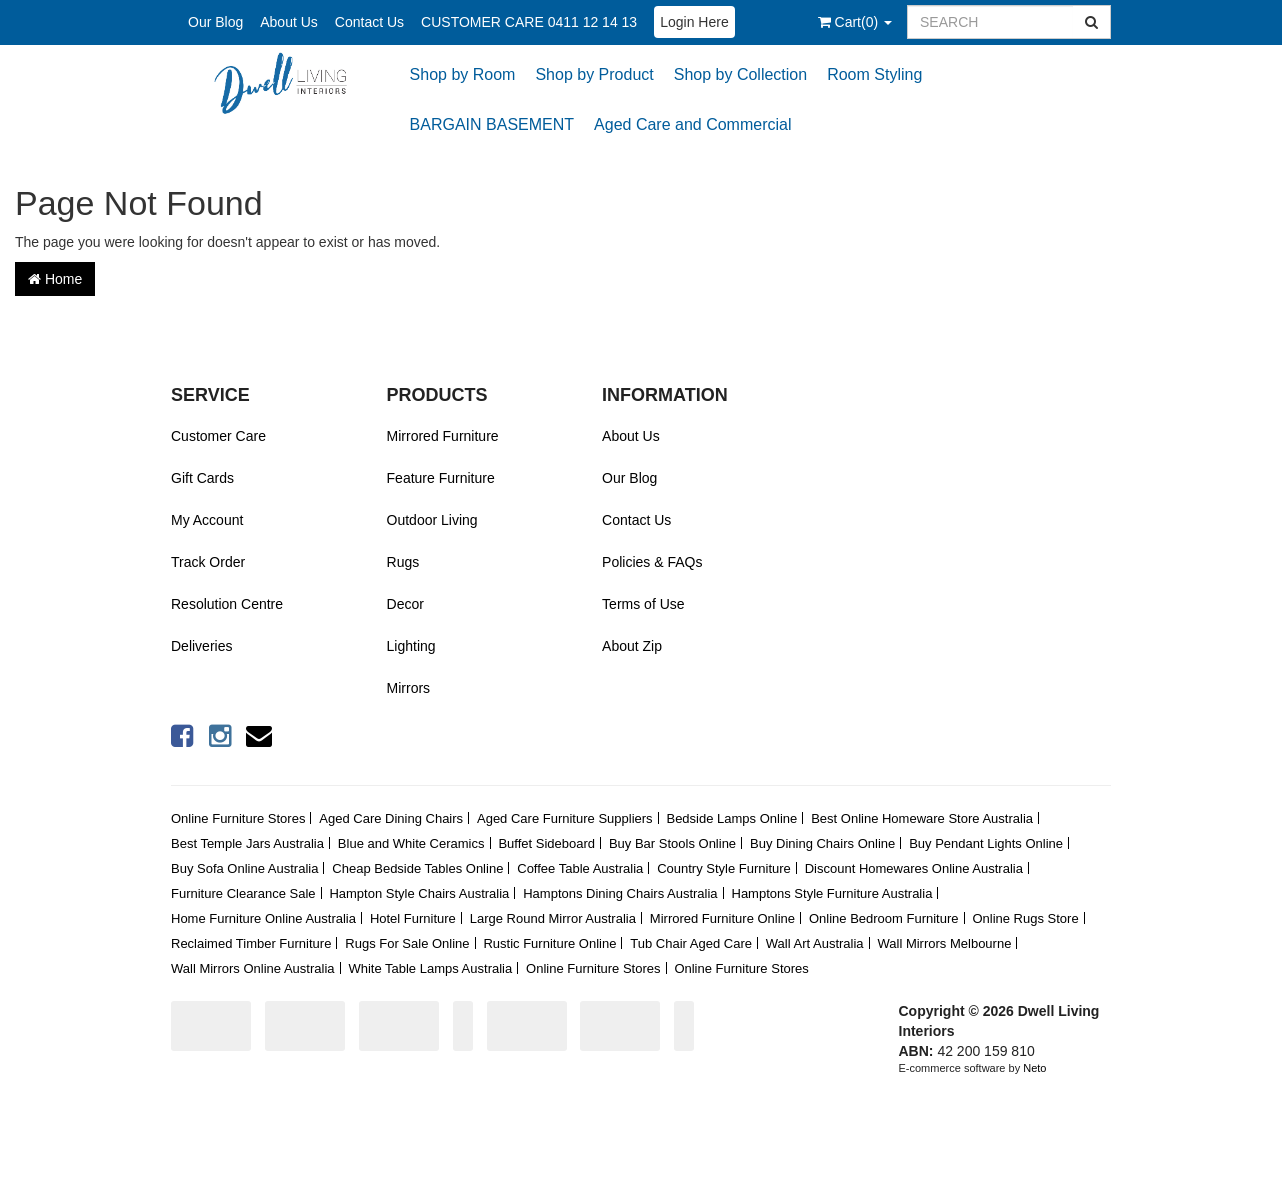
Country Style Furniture (724, 868)
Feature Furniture (441, 478)
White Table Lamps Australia (430, 968)
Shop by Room (463, 74)
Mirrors (409, 688)
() (855, 22)
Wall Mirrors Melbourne (945, 943)
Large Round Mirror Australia (553, 918)
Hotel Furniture (413, 918)
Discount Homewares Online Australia (914, 868)
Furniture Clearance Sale (243, 893)
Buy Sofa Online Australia (244, 868)
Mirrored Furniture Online (722, 918)
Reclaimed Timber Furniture (251, 943)
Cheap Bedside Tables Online (417, 868)
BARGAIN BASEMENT (492, 124)
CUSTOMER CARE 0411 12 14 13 (529, 22)
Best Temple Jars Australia (247, 843)
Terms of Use (643, 604)
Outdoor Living (432, 520)
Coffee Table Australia (580, 868)
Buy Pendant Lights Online (986, 843)
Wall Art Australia (815, 943)
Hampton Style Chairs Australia (419, 893)
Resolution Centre (227, 604)
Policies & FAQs (652, 562)
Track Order (208, 562)
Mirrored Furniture (443, 436)
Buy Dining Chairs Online (822, 843)
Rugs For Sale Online (407, 943)
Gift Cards (202, 478)
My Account (207, 520)
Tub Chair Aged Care (691, 943)
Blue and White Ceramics (411, 843)
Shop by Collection (740, 74)
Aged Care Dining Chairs (391, 818)
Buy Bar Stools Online (672, 843)
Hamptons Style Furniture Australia (832, 893)
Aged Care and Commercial (692, 124)
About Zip (632, 646)
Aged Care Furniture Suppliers (565, 818)
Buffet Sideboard (546, 843)
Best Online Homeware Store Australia (922, 818)
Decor (405, 604)
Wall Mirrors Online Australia (253, 968)
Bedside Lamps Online (731, 818)
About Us (289, 22)
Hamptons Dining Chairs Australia (620, 893)
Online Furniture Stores (238, 818)
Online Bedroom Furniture (884, 918)
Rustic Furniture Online (549, 943)
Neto (1034, 1068)
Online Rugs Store (1025, 918)
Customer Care (218, 436)
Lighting (411, 646)
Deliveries (201, 646)
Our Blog (215, 22)
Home (55, 279)
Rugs (403, 562)
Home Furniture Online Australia (263, 918)
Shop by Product (594, 74)
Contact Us (369, 22)
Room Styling (874, 74)
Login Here (694, 22)
